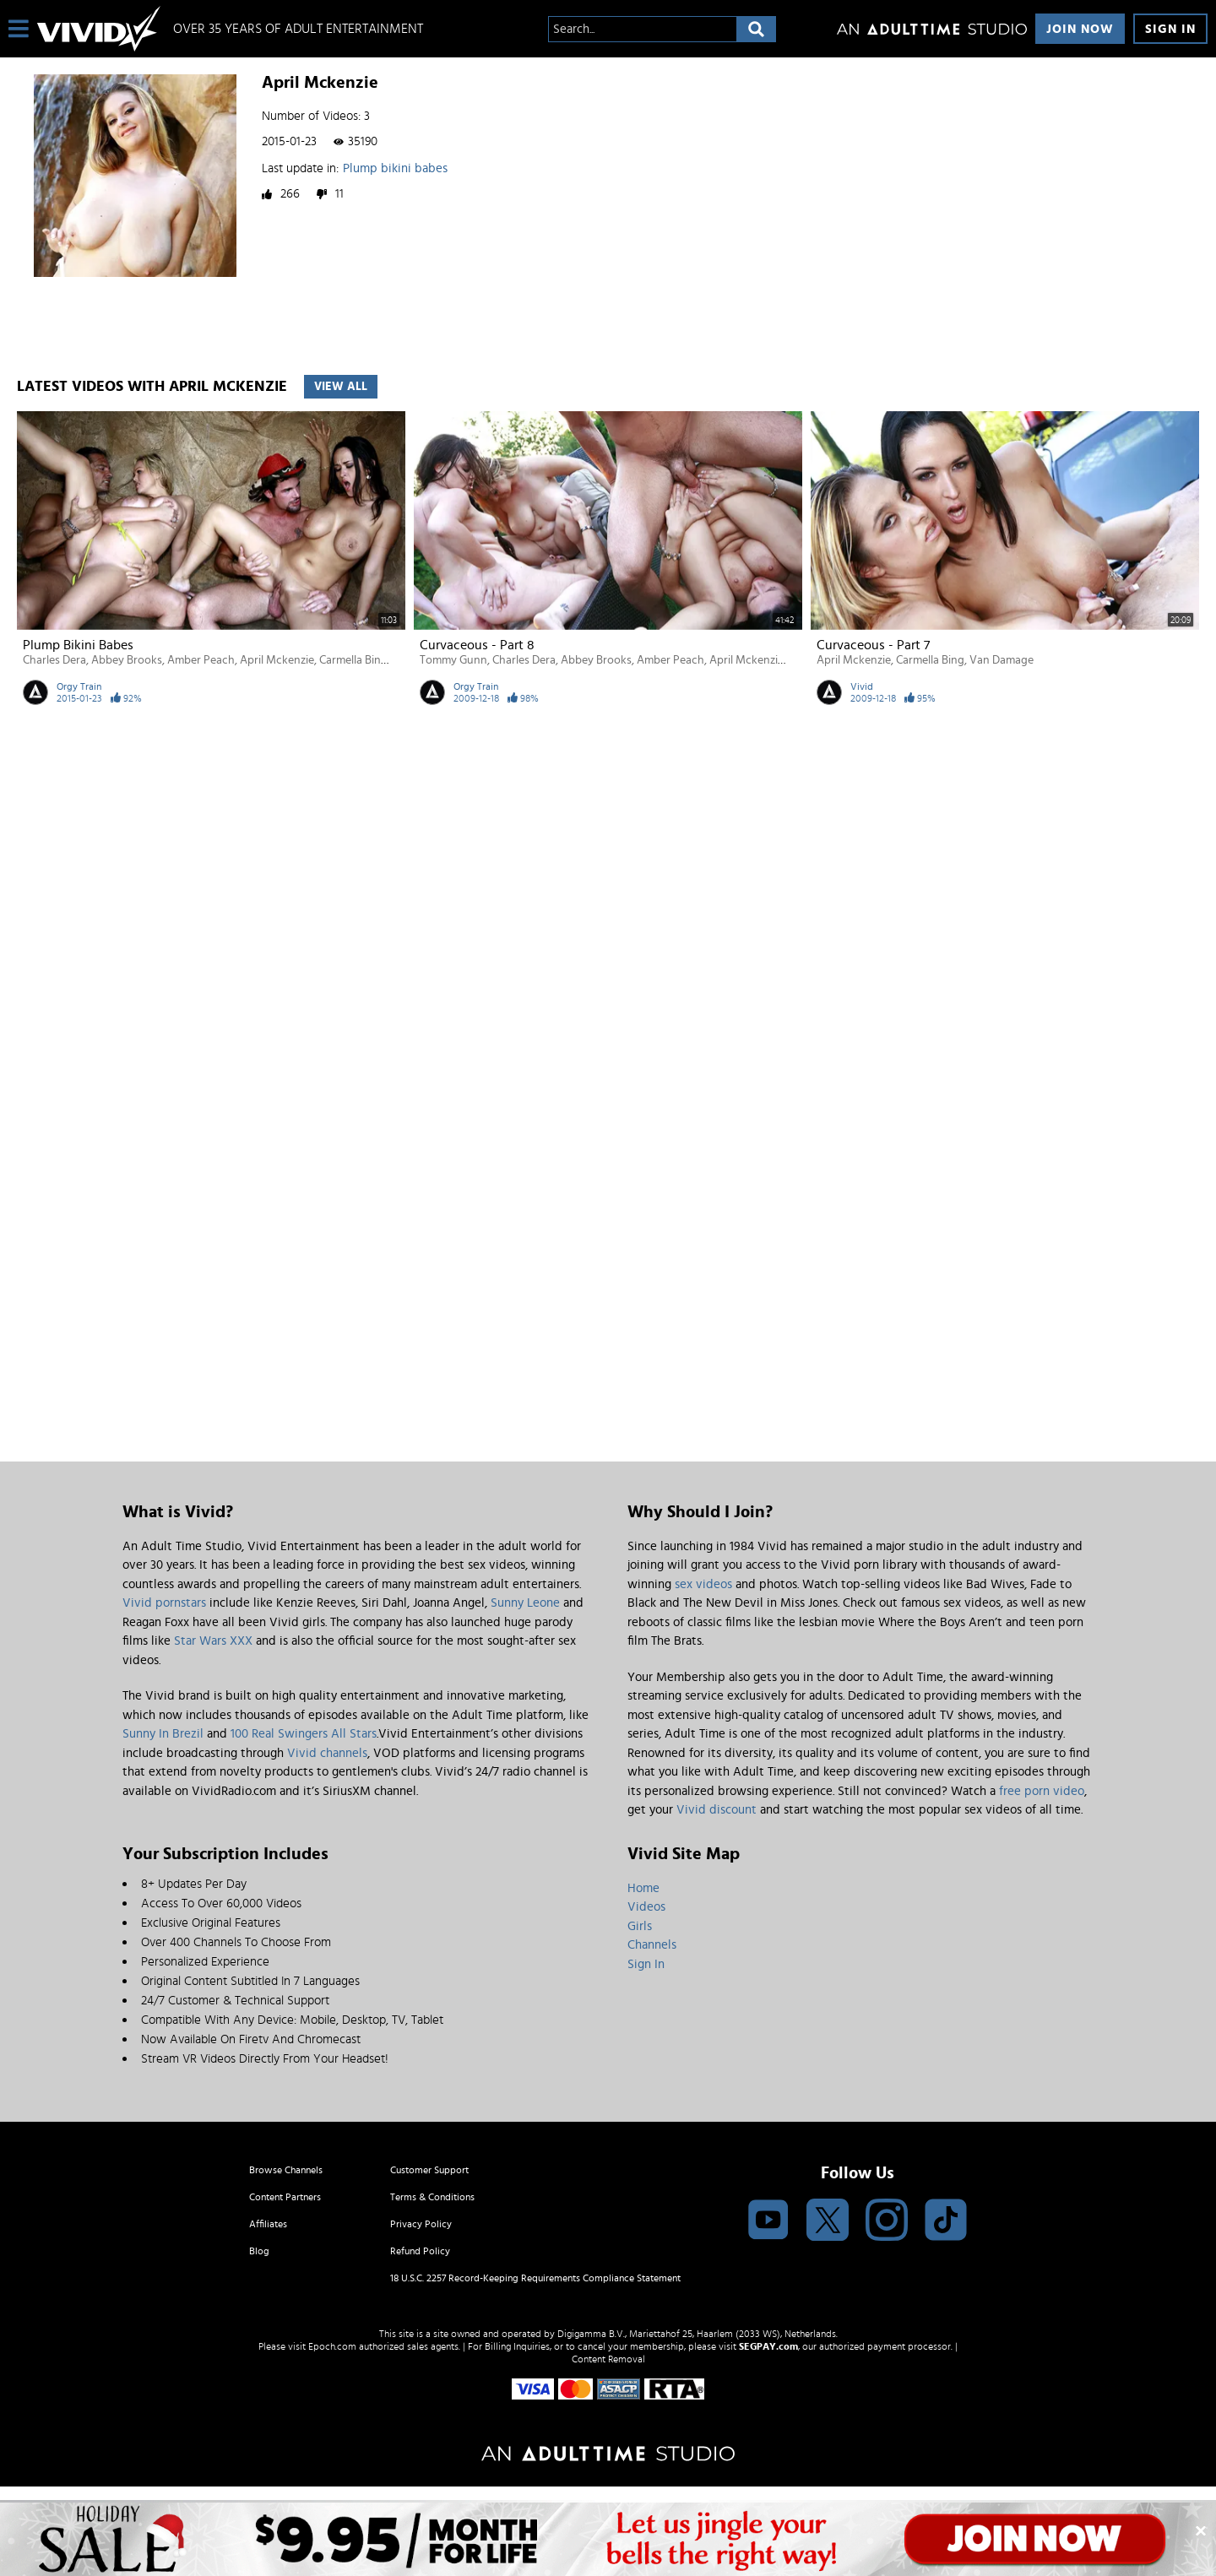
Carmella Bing (353, 660)
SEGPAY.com (768, 2346)
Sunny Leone (525, 1603)
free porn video (1041, 1791)
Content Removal (608, 2359)
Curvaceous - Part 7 (873, 645)
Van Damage (1001, 660)
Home (643, 1888)
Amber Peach (201, 660)
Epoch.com (332, 2346)
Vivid (861, 686)
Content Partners (285, 2197)
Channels (651, 1945)
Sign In (1170, 29)
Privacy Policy (421, 2224)
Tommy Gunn (453, 660)
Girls (639, 1926)
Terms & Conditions (432, 2197)
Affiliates (268, 2224)
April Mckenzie (277, 660)
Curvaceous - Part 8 (477, 645)
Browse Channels (286, 2170)
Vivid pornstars (164, 1603)
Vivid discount (716, 1809)
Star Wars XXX (213, 1641)
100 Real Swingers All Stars (304, 1733)
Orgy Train (79, 686)
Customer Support (429, 2170)
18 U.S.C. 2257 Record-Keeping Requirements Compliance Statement (535, 2278)
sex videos (703, 1584)
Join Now (1080, 29)
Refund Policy (420, 2251)
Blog (259, 2251)
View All (340, 387)
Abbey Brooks (126, 660)
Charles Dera (54, 660)
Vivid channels (327, 1753)
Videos (646, 1907)
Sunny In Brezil (163, 1733)
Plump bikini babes (395, 168)
